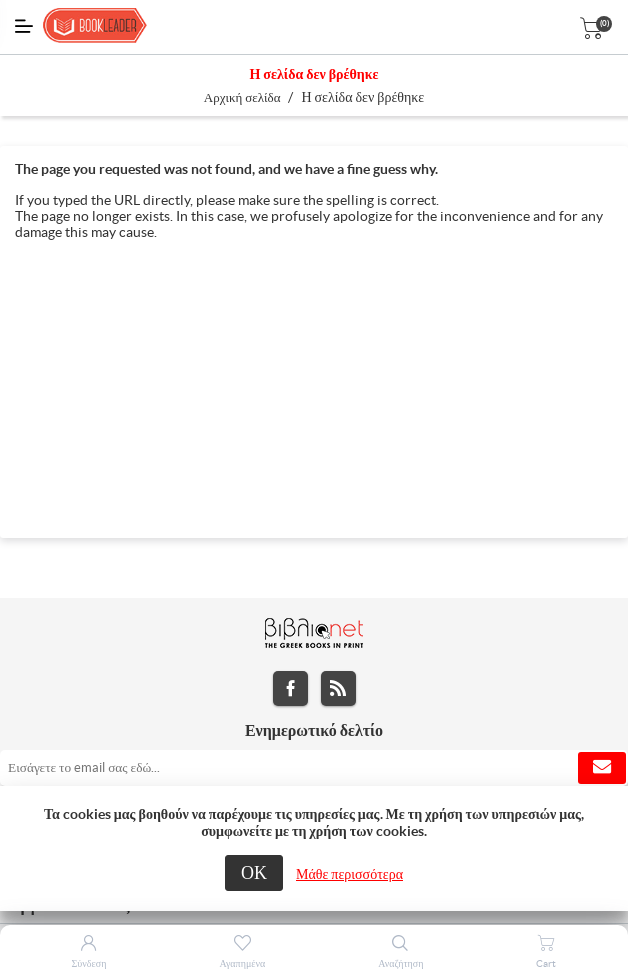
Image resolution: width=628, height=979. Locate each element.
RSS (338, 688)
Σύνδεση (89, 963)
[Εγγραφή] (314, 768)
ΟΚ (254, 872)
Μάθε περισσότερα (349, 874)
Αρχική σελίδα (242, 97)
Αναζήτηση (400, 963)
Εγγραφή (602, 768)
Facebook (290, 688)
